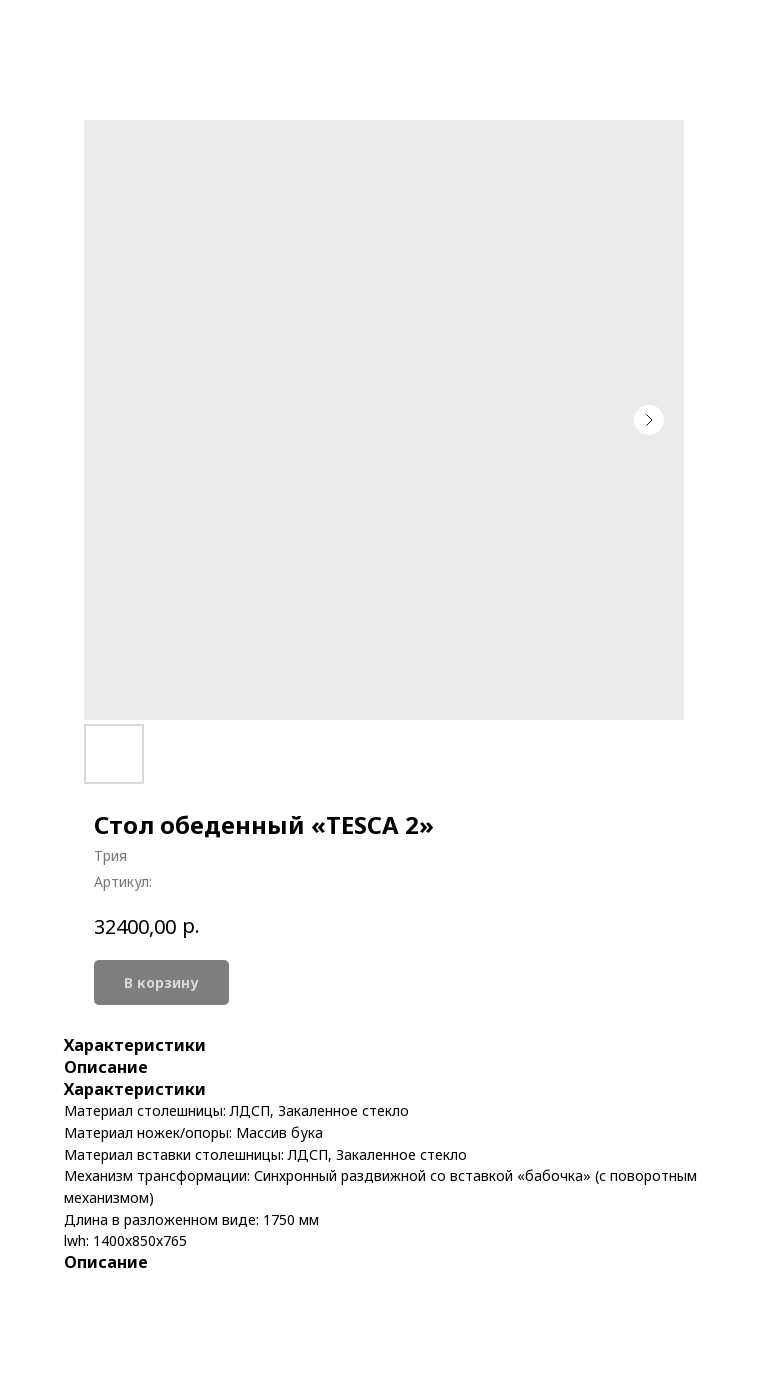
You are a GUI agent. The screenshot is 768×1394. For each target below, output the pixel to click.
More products (86, 30)
